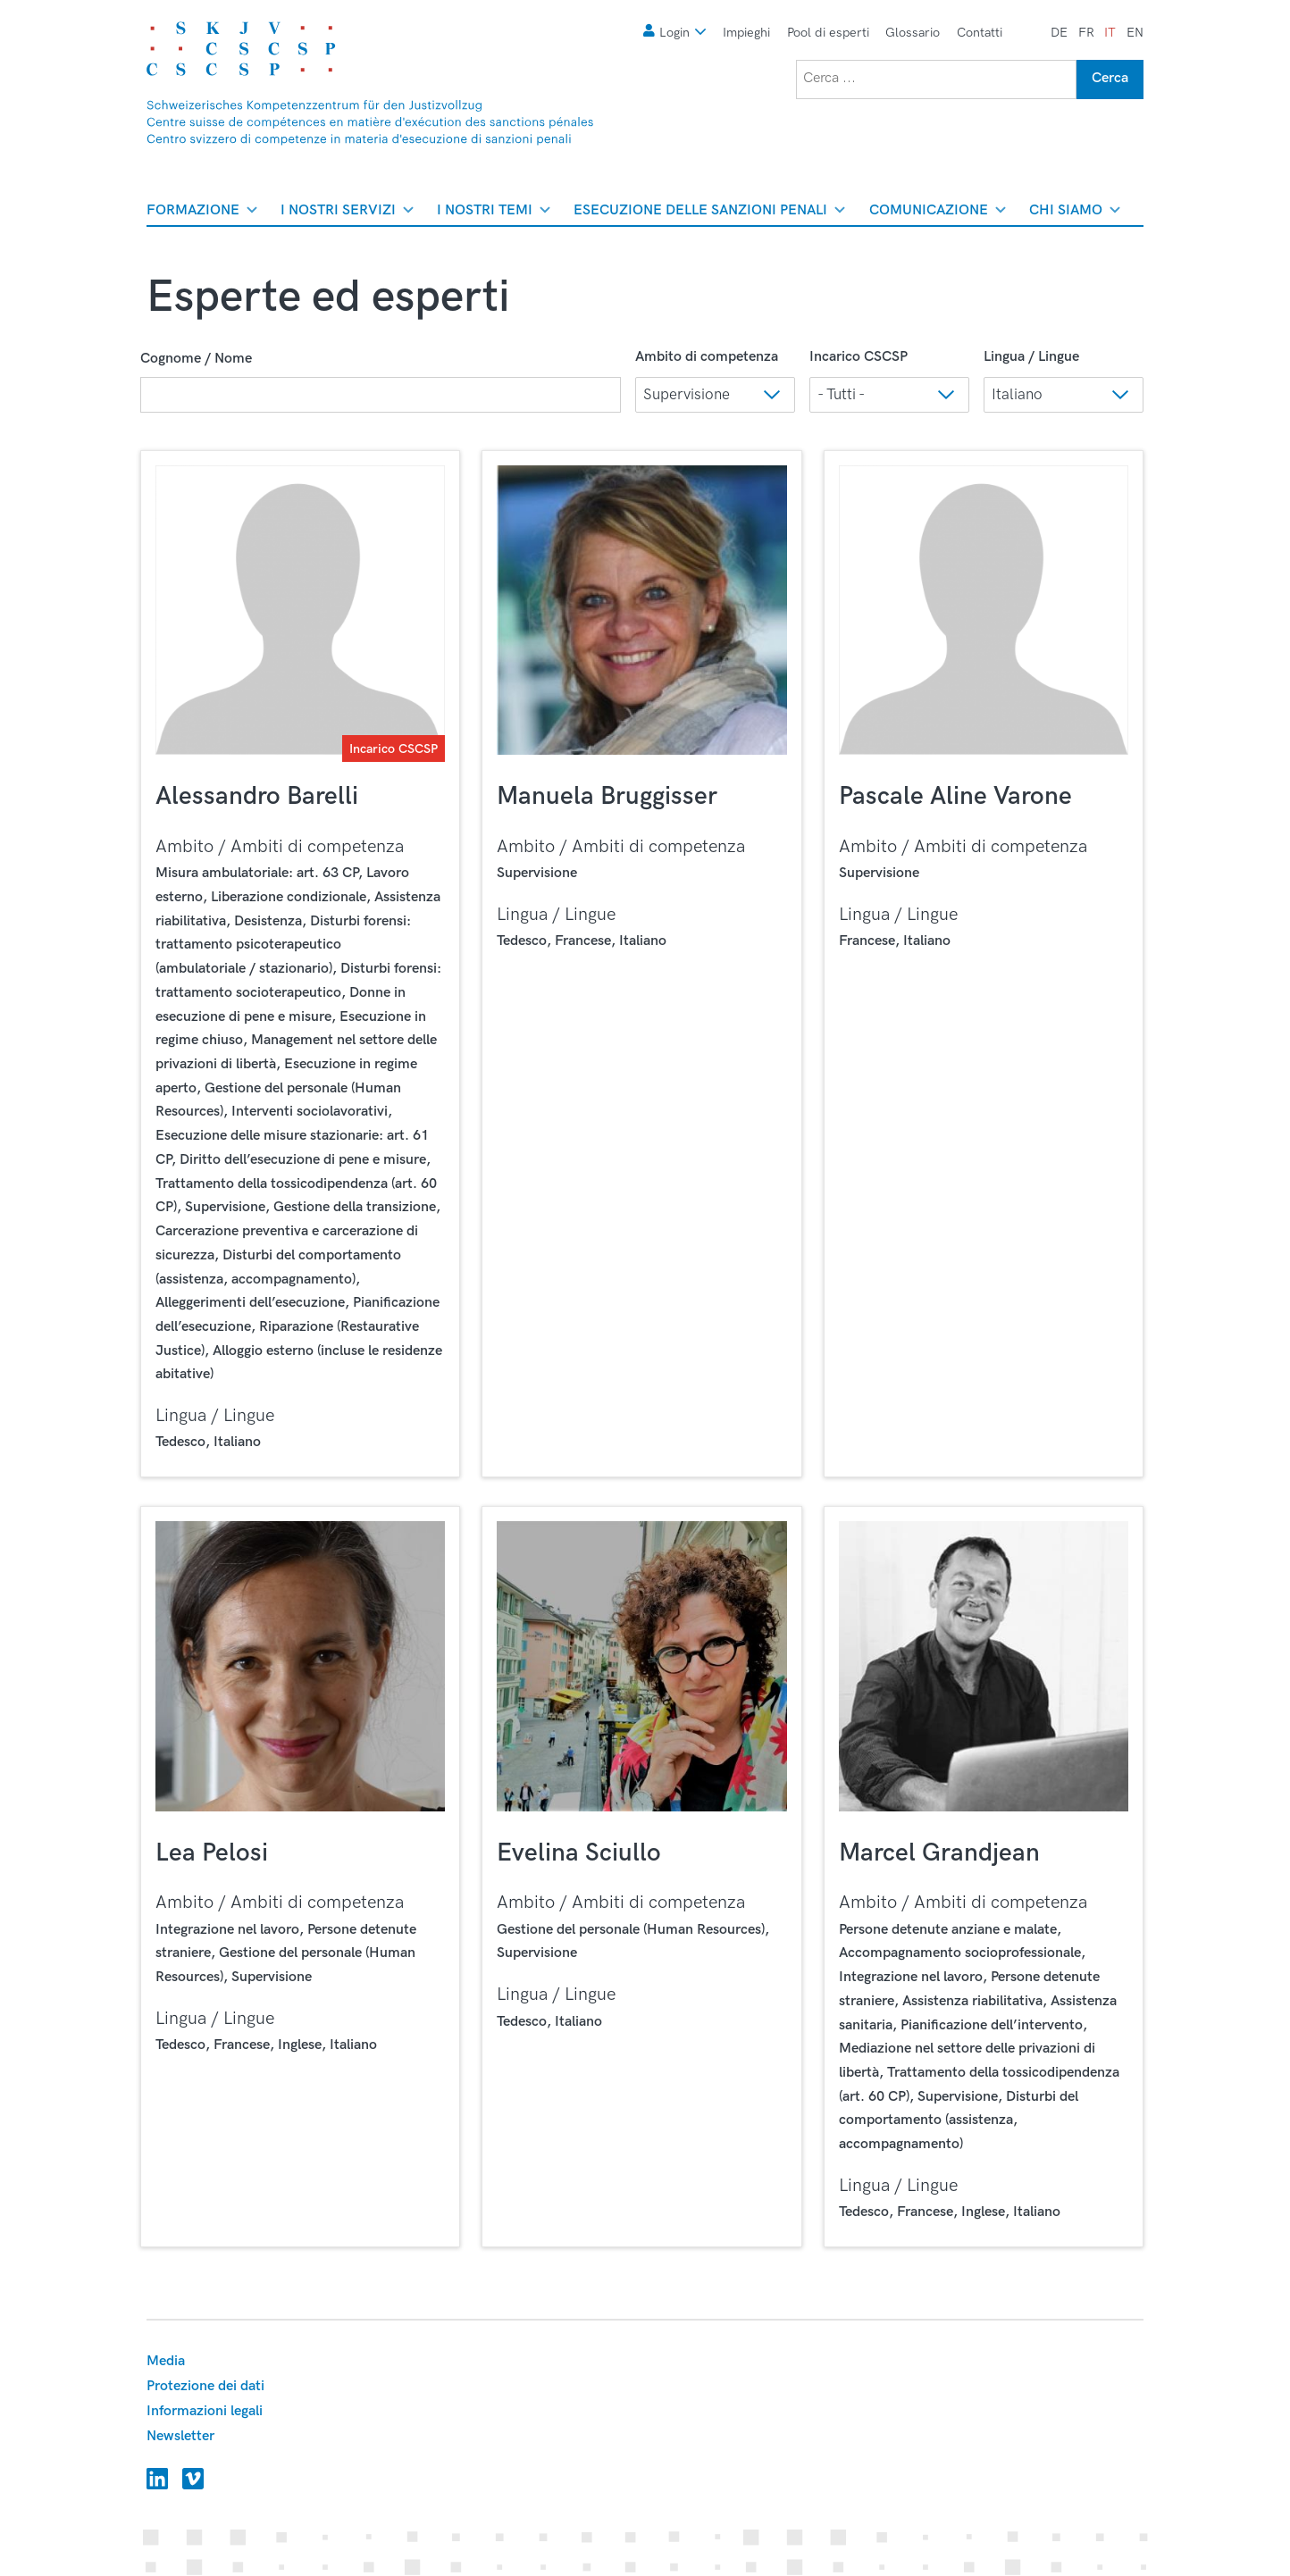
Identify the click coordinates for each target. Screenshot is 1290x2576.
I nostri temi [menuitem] (493, 213)
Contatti (979, 32)
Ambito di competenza (706, 356)
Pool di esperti (828, 32)
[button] (715, 395)
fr (1086, 32)
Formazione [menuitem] (202, 213)
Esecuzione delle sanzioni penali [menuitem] (709, 213)
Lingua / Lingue (1031, 356)
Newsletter (180, 2436)
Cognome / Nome (196, 358)
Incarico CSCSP (858, 356)
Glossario (912, 32)
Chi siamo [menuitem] (1074, 213)
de (1059, 32)
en (1135, 32)
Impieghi (746, 32)
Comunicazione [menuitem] (937, 213)
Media (166, 2361)
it (1110, 32)
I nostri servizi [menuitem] (347, 213)
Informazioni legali (205, 2411)
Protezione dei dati (205, 2386)
